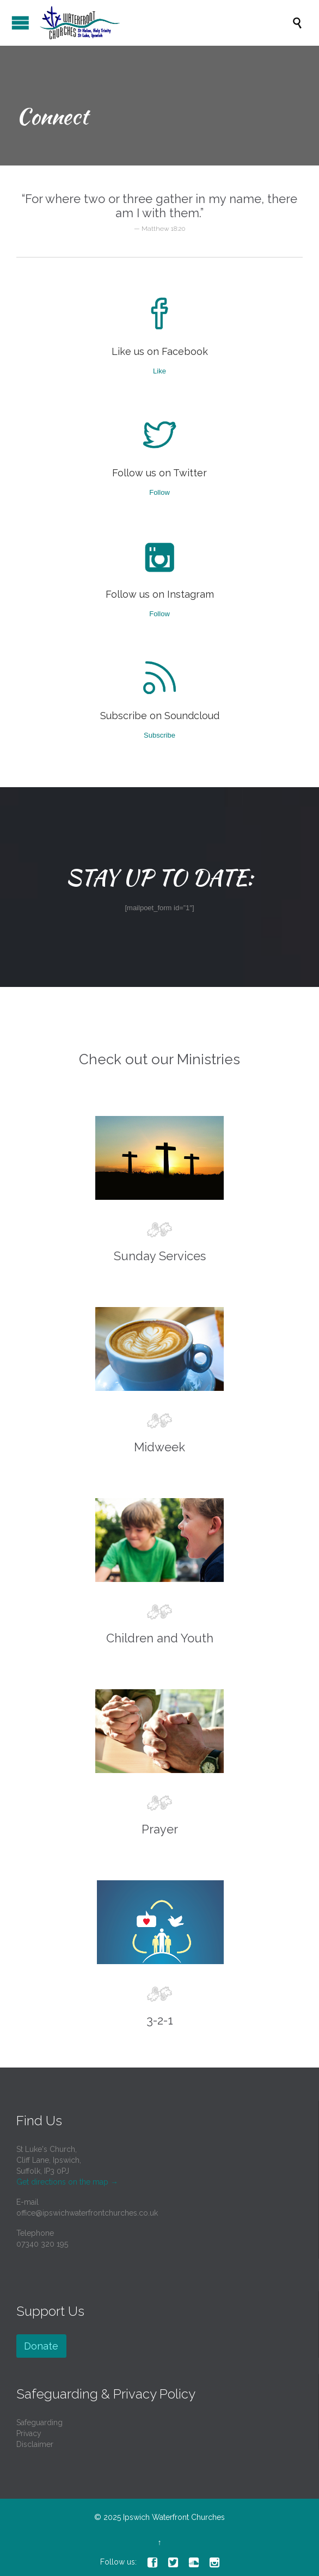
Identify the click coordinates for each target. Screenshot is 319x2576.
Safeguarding (39, 2422)
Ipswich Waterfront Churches (174, 2517)
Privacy (28, 2433)
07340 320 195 (42, 2244)
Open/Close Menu (20, 22)
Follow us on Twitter (159, 473)
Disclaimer (34, 2444)
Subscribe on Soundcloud (159, 715)
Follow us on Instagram (160, 594)
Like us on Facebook (160, 351)
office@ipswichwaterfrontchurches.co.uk (87, 2213)
